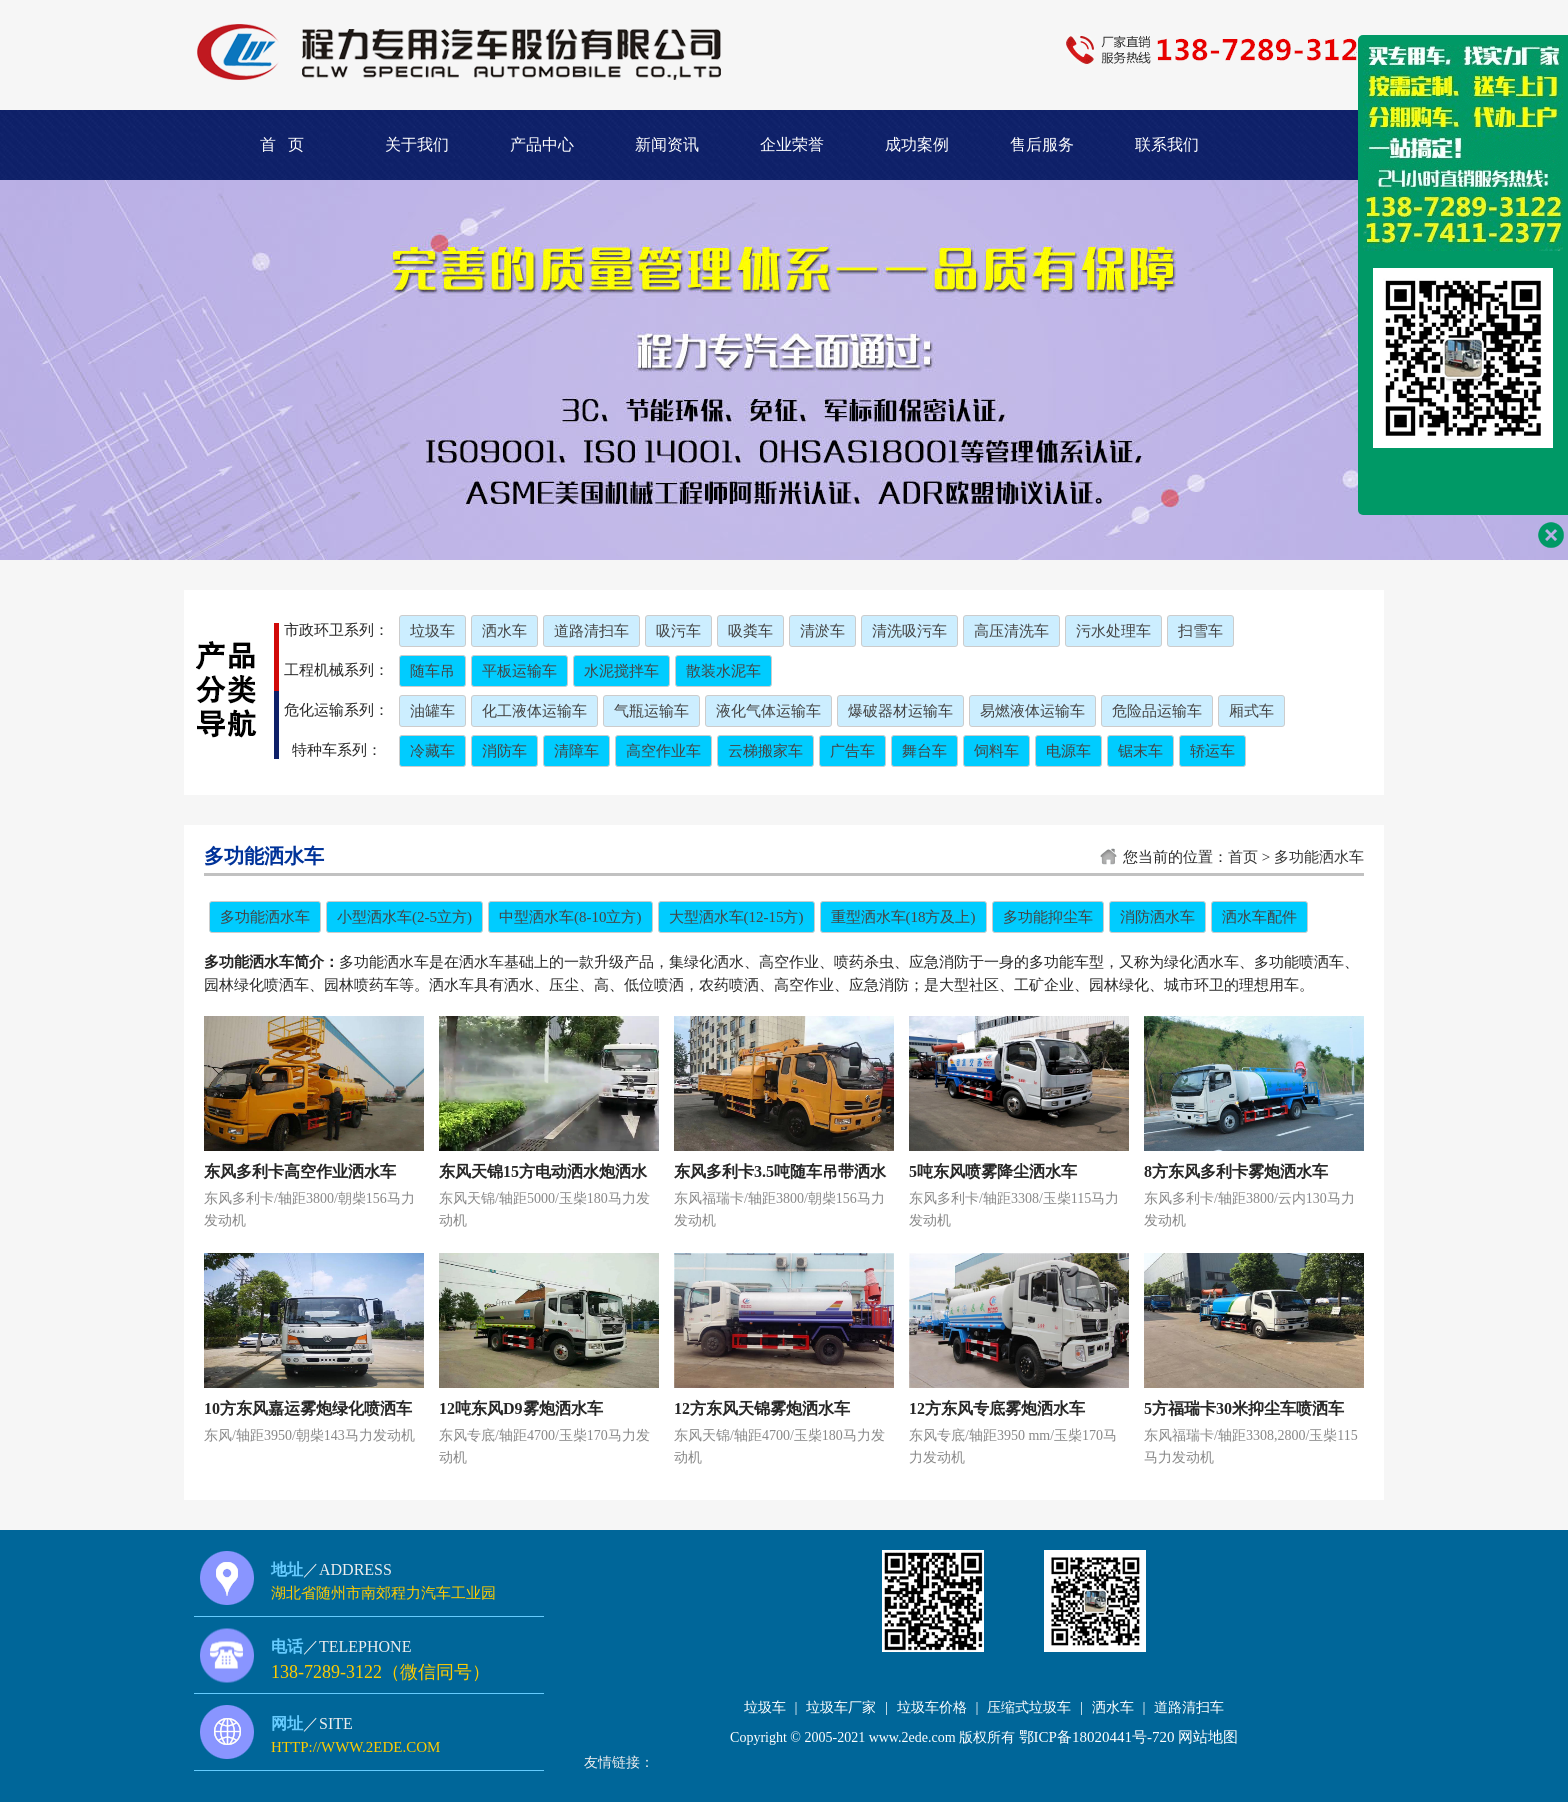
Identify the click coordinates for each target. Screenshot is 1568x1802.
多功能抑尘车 (1048, 917)
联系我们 (1167, 144)
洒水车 (504, 631)
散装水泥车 (723, 671)
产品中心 (542, 144)
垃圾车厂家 (841, 1707)
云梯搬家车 (765, 751)
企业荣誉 (792, 144)
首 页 (282, 144)
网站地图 (1208, 1737)
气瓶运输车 (651, 711)
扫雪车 (1200, 631)
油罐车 (432, 711)
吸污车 (678, 631)
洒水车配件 (1259, 917)
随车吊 (432, 671)
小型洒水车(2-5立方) (404, 917)
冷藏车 (432, 751)
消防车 (504, 751)
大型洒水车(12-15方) (736, 917)
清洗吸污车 (909, 631)
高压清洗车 (1011, 631)
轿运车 (1212, 751)
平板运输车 (519, 671)
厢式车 (1251, 711)
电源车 (1068, 751)
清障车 (576, 751)
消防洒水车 (1157, 917)
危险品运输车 (1157, 711)
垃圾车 (432, 631)
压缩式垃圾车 (1029, 1707)
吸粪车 (750, 631)
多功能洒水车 (1319, 857)
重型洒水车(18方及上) (903, 917)
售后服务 (1042, 144)
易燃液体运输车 (1032, 711)
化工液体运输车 (534, 711)
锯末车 (1140, 751)
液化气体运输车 (768, 711)
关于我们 (417, 144)
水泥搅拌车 (621, 671)
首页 (1243, 857)
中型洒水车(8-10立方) (570, 917)
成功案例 (917, 144)
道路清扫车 (591, 631)
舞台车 (924, 751)
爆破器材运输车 (900, 711)
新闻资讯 (667, 144)
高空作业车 (663, 751)
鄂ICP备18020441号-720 (1097, 1737)
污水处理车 (1113, 631)
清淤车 (822, 631)
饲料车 (996, 751)
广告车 (852, 751)
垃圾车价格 (932, 1707)
